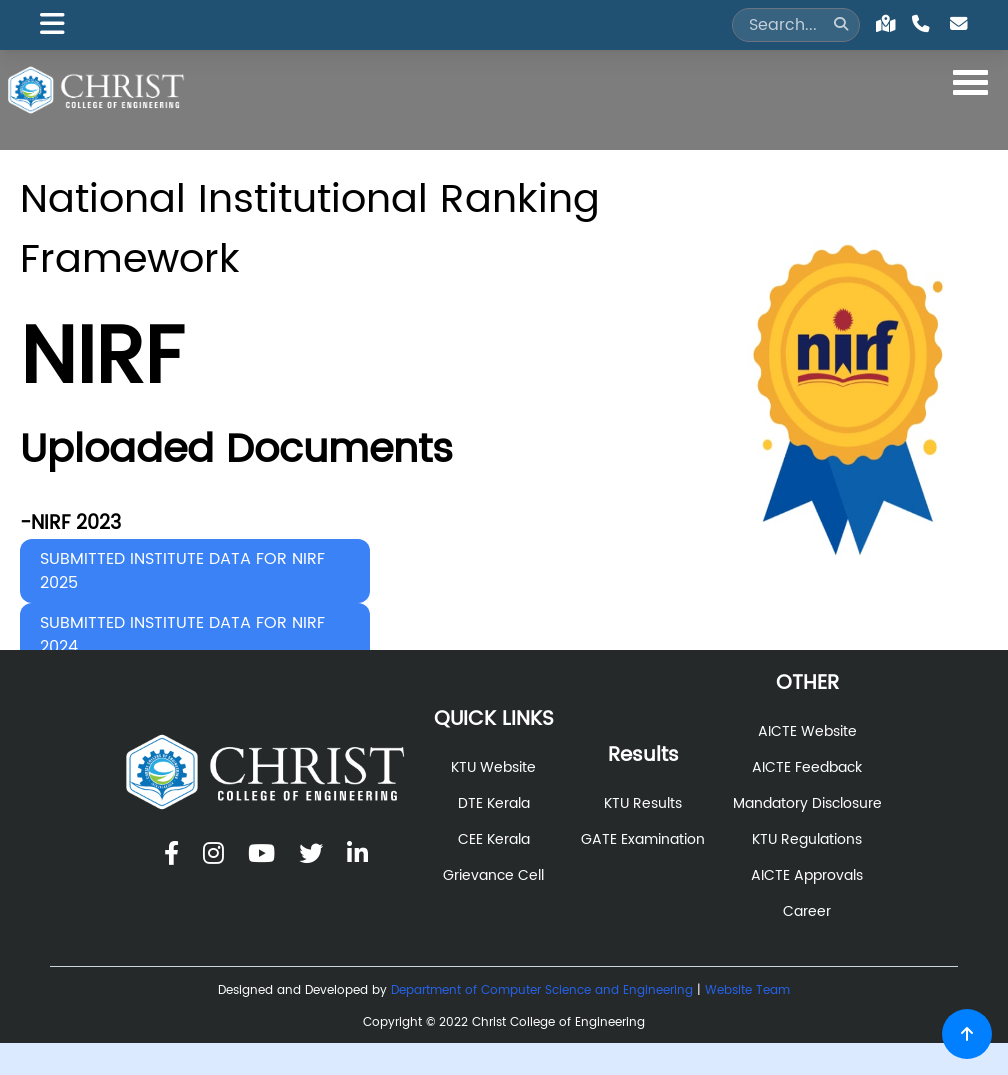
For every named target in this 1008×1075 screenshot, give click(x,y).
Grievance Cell (493, 876)
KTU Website (493, 768)
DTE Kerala (494, 804)
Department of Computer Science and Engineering (542, 990)
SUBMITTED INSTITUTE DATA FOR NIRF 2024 (182, 635)
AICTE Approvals (807, 876)
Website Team (747, 990)
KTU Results (643, 804)
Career (807, 912)
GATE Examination (643, 840)
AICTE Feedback (807, 768)
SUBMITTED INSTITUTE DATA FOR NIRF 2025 (182, 571)
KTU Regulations (807, 840)
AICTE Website (807, 732)
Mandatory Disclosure (807, 804)
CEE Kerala (494, 840)
